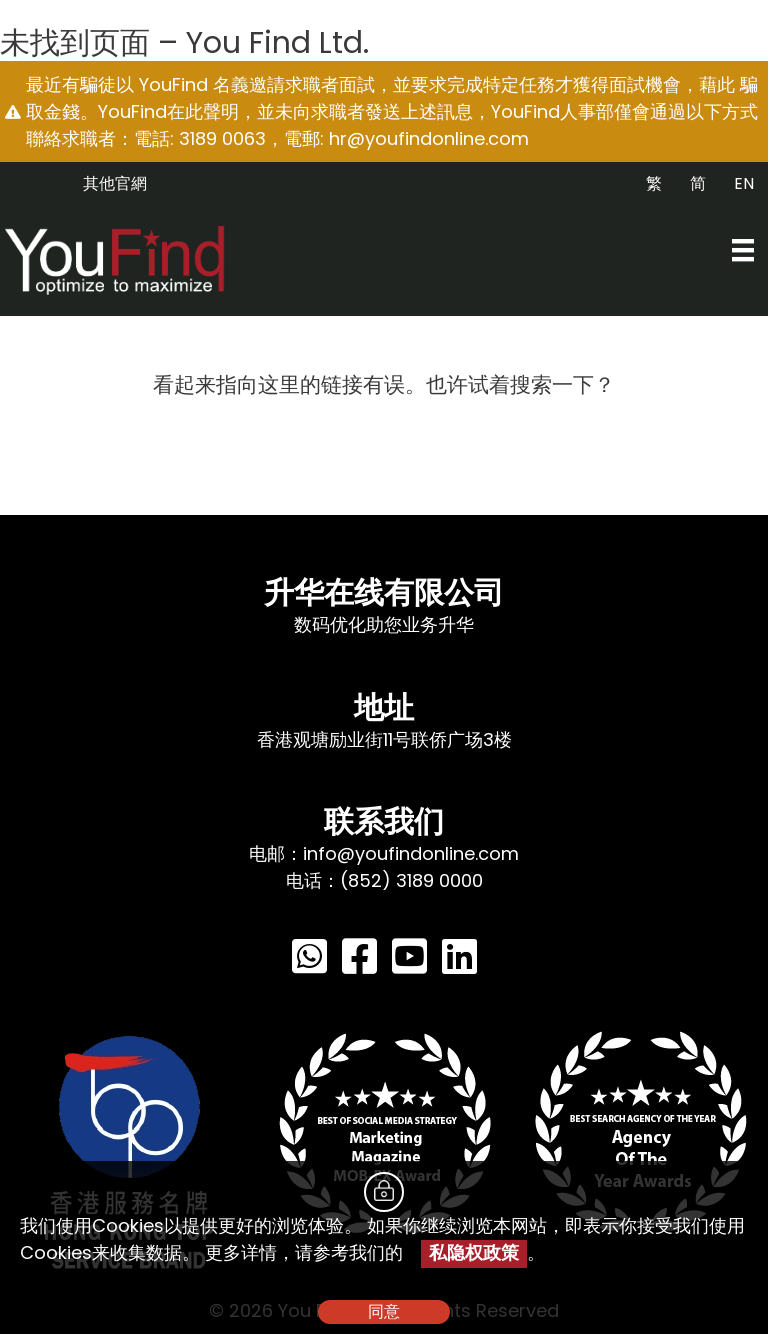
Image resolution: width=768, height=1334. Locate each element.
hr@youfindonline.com (429, 138)
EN (744, 183)
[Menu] (743, 250)
